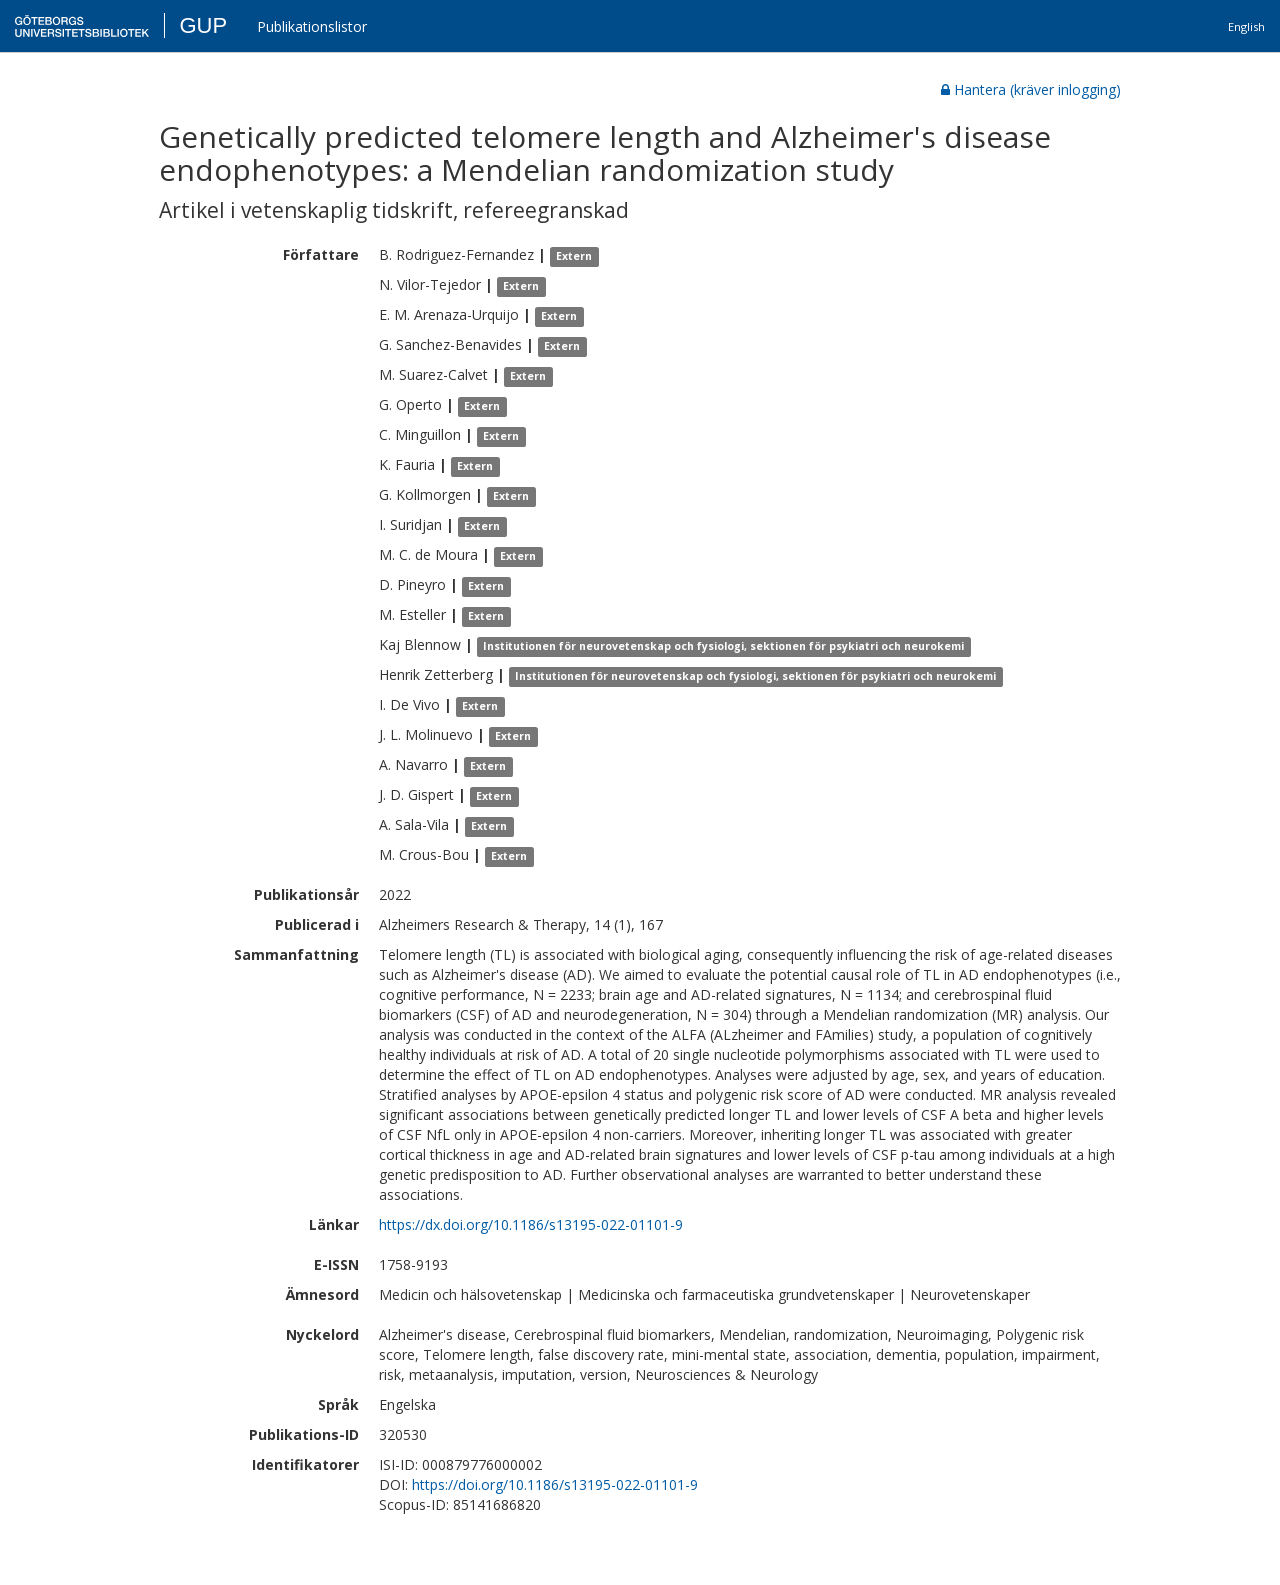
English (1246, 26)
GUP (203, 25)
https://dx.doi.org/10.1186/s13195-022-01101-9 (531, 1224)
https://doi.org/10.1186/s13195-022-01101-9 (555, 1484)
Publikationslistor (312, 26)
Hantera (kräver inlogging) (1031, 89)
